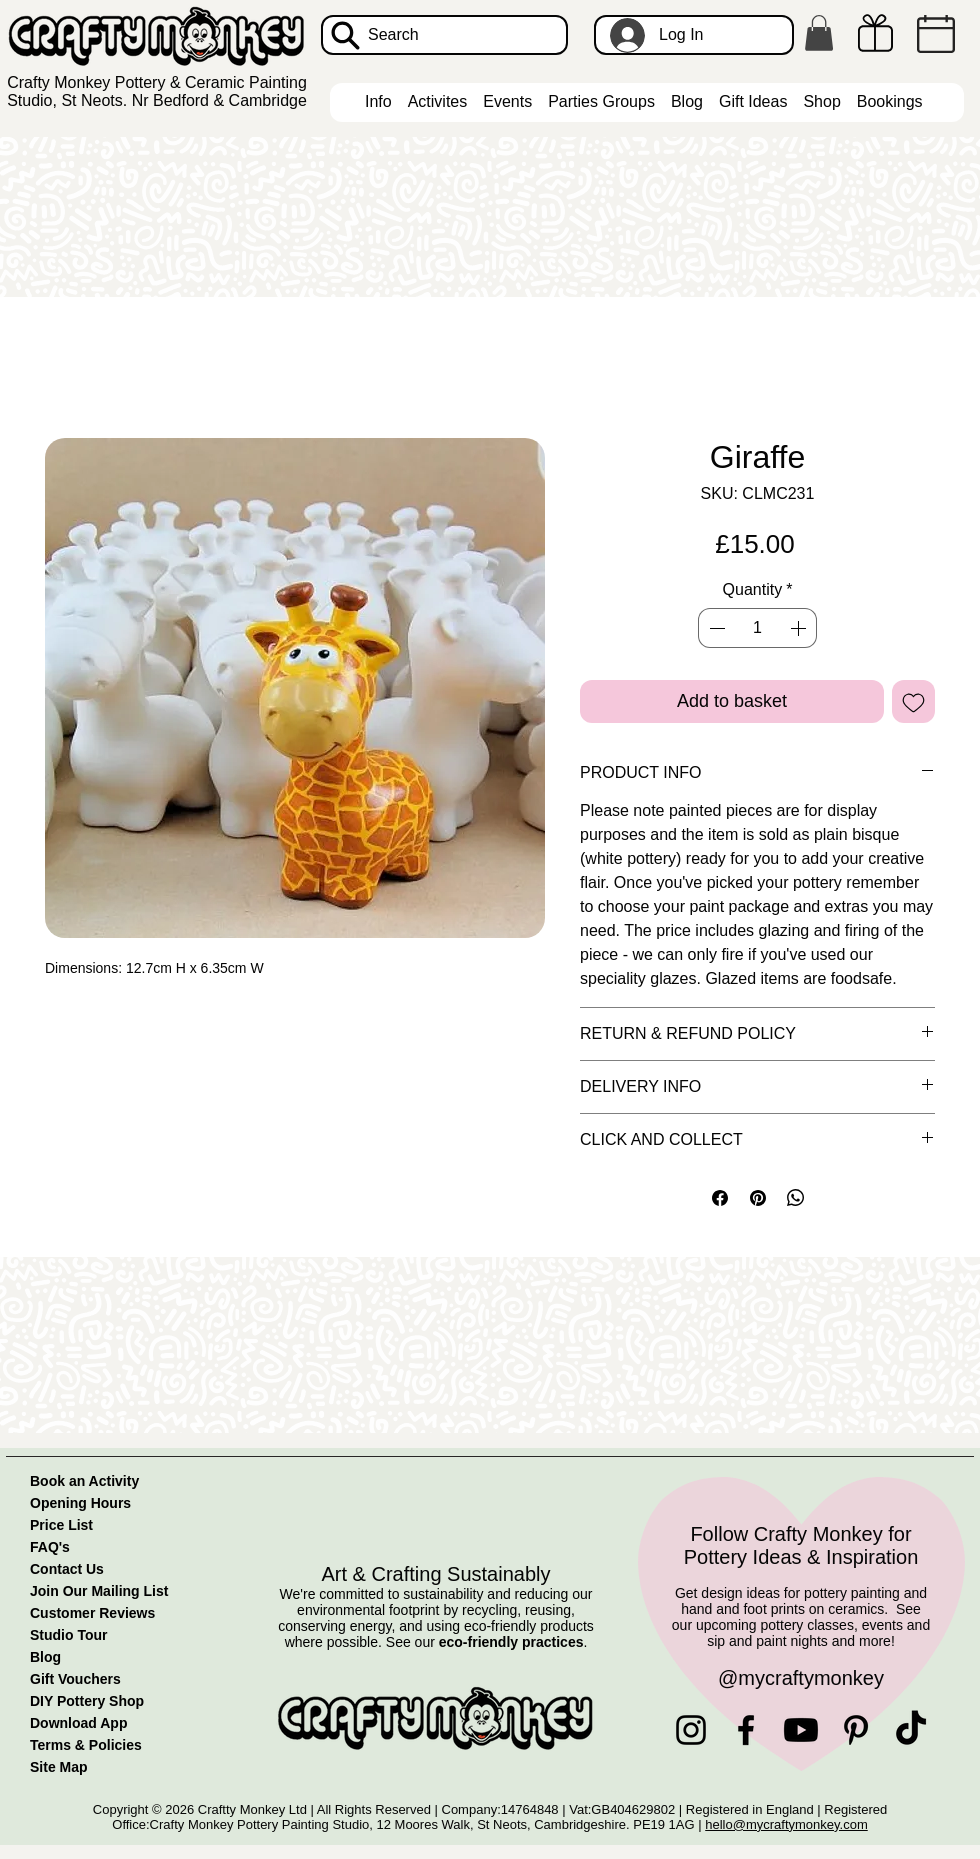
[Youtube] (801, 1730)
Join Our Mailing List (99, 1591)
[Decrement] (715, 628)
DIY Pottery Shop (87, 1701)
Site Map (59, 1767)
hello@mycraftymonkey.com (786, 1824)
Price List (61, 1525)
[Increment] (800, 628)
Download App (78, 1723)
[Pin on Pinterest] (758, 1198)
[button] (819, 33)
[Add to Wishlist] (913, 701)
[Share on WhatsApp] (796, 1198)
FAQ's (50, 1547)
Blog (45, 1657)
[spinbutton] (757, 628)
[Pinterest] (856, 1730)
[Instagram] (691, 1730)
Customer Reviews (92, 1613)
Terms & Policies (86, 1745)
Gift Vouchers (75, 1679)
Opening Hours (80, 1503)
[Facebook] (746, 1730)
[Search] (444, 35)
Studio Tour (69, 1635)
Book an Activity (84, 1481)
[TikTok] (911, 1730)
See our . (487, 1642)
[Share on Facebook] (720, 1198)
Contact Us (67, 1569)
